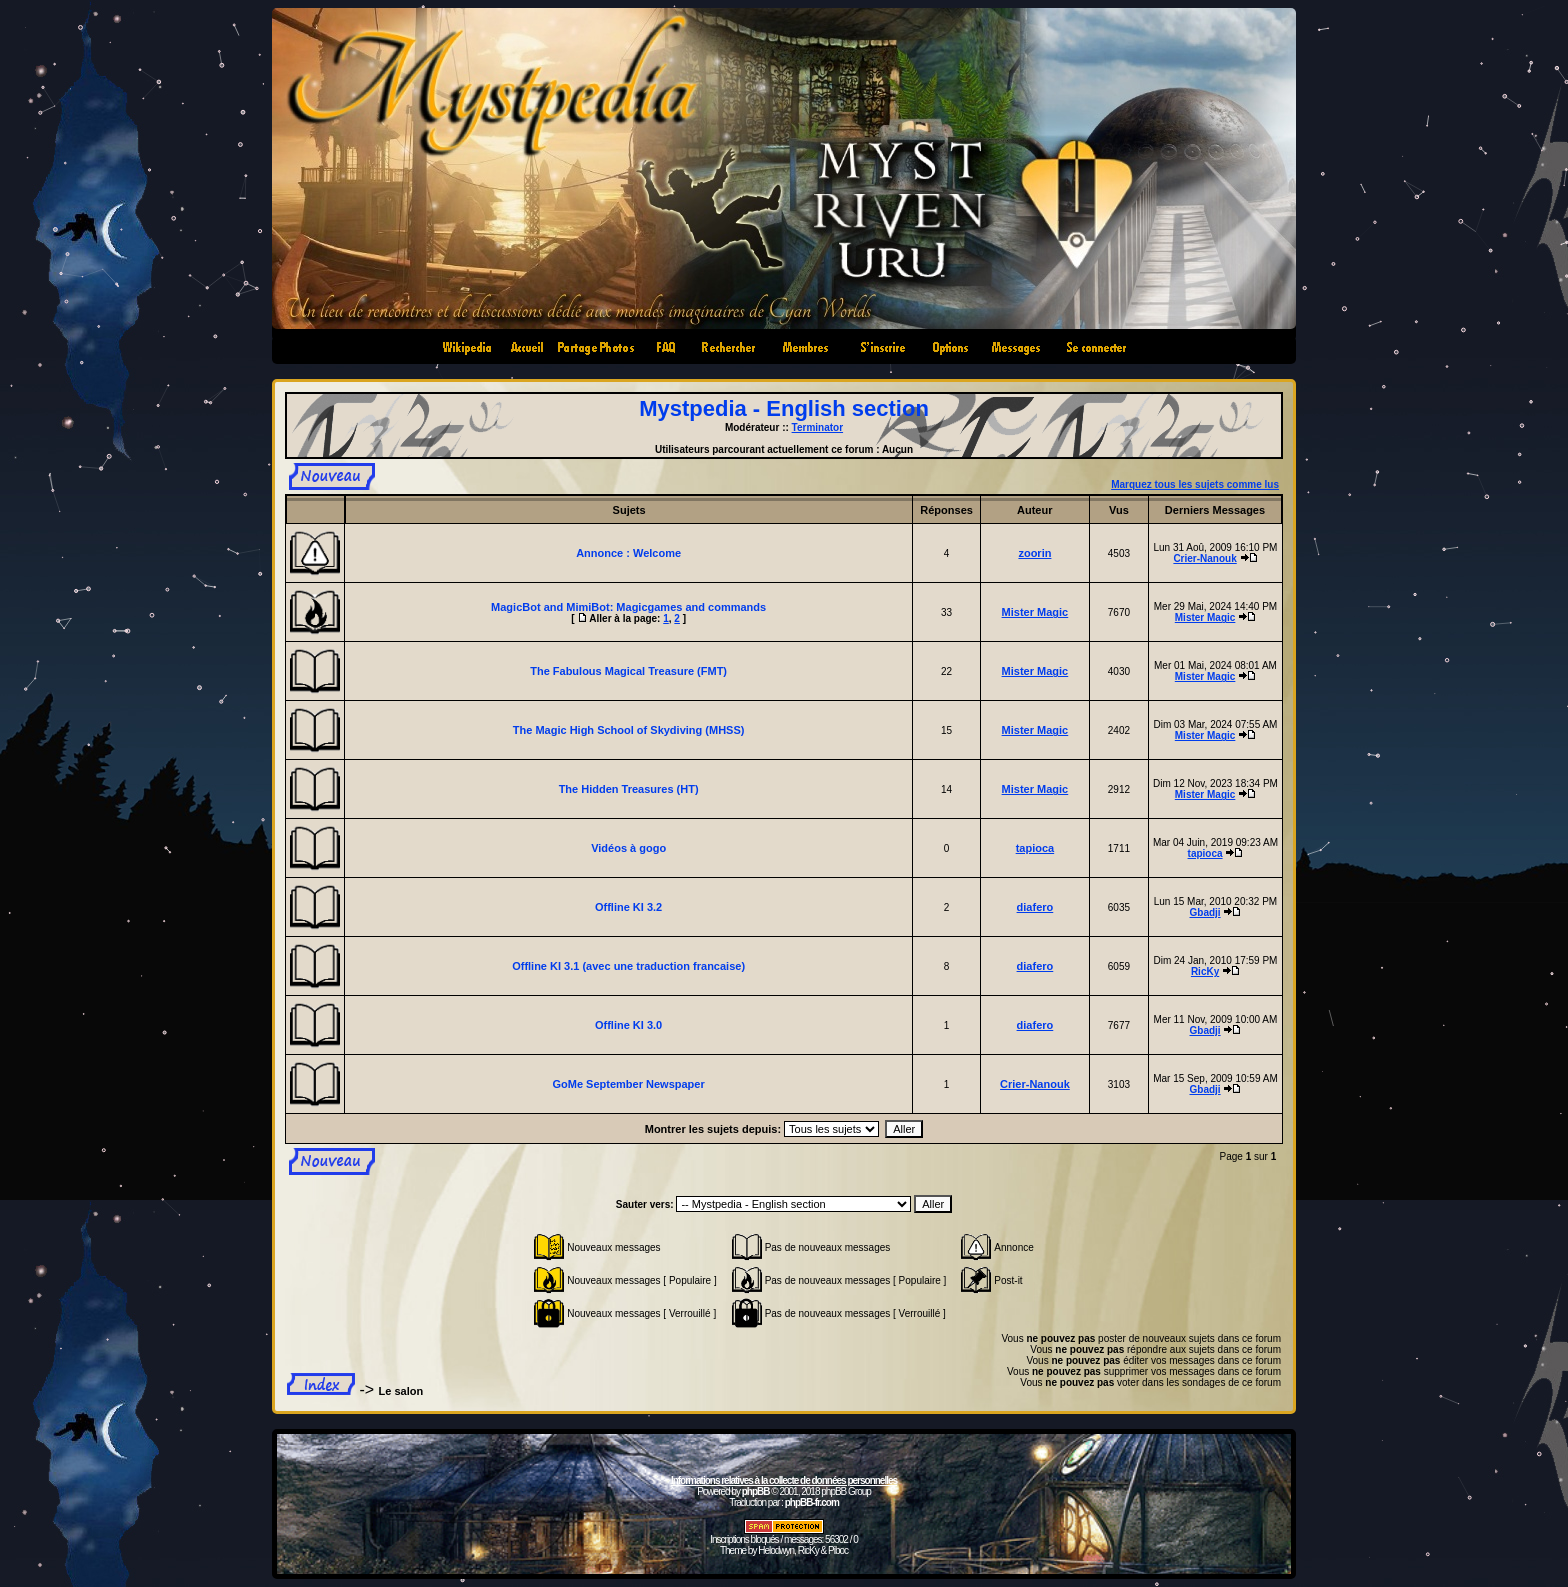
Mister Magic (1035, 612)
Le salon (401, 1391)
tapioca (1035, 848)
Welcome (657, 553)
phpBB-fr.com (812, 1502)
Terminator (818, 427)
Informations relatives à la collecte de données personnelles (784, 1480)
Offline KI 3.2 (628, 907)
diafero (1035, 907)
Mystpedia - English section (784, 408)
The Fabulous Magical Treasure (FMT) (628, 671)
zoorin (1034, 553)
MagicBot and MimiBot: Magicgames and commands (628, 607)
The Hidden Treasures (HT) (629, 789)
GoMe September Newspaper (629, 1084)
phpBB (756, 1491)
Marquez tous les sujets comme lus (1195, 484)
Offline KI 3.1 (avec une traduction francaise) (628, 966)
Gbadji (1205, 912)
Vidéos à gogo (628, 848)
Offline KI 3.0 (628, 1025)
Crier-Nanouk (1204, 558)
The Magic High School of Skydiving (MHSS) (629, 730)
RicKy (1205, 971)
